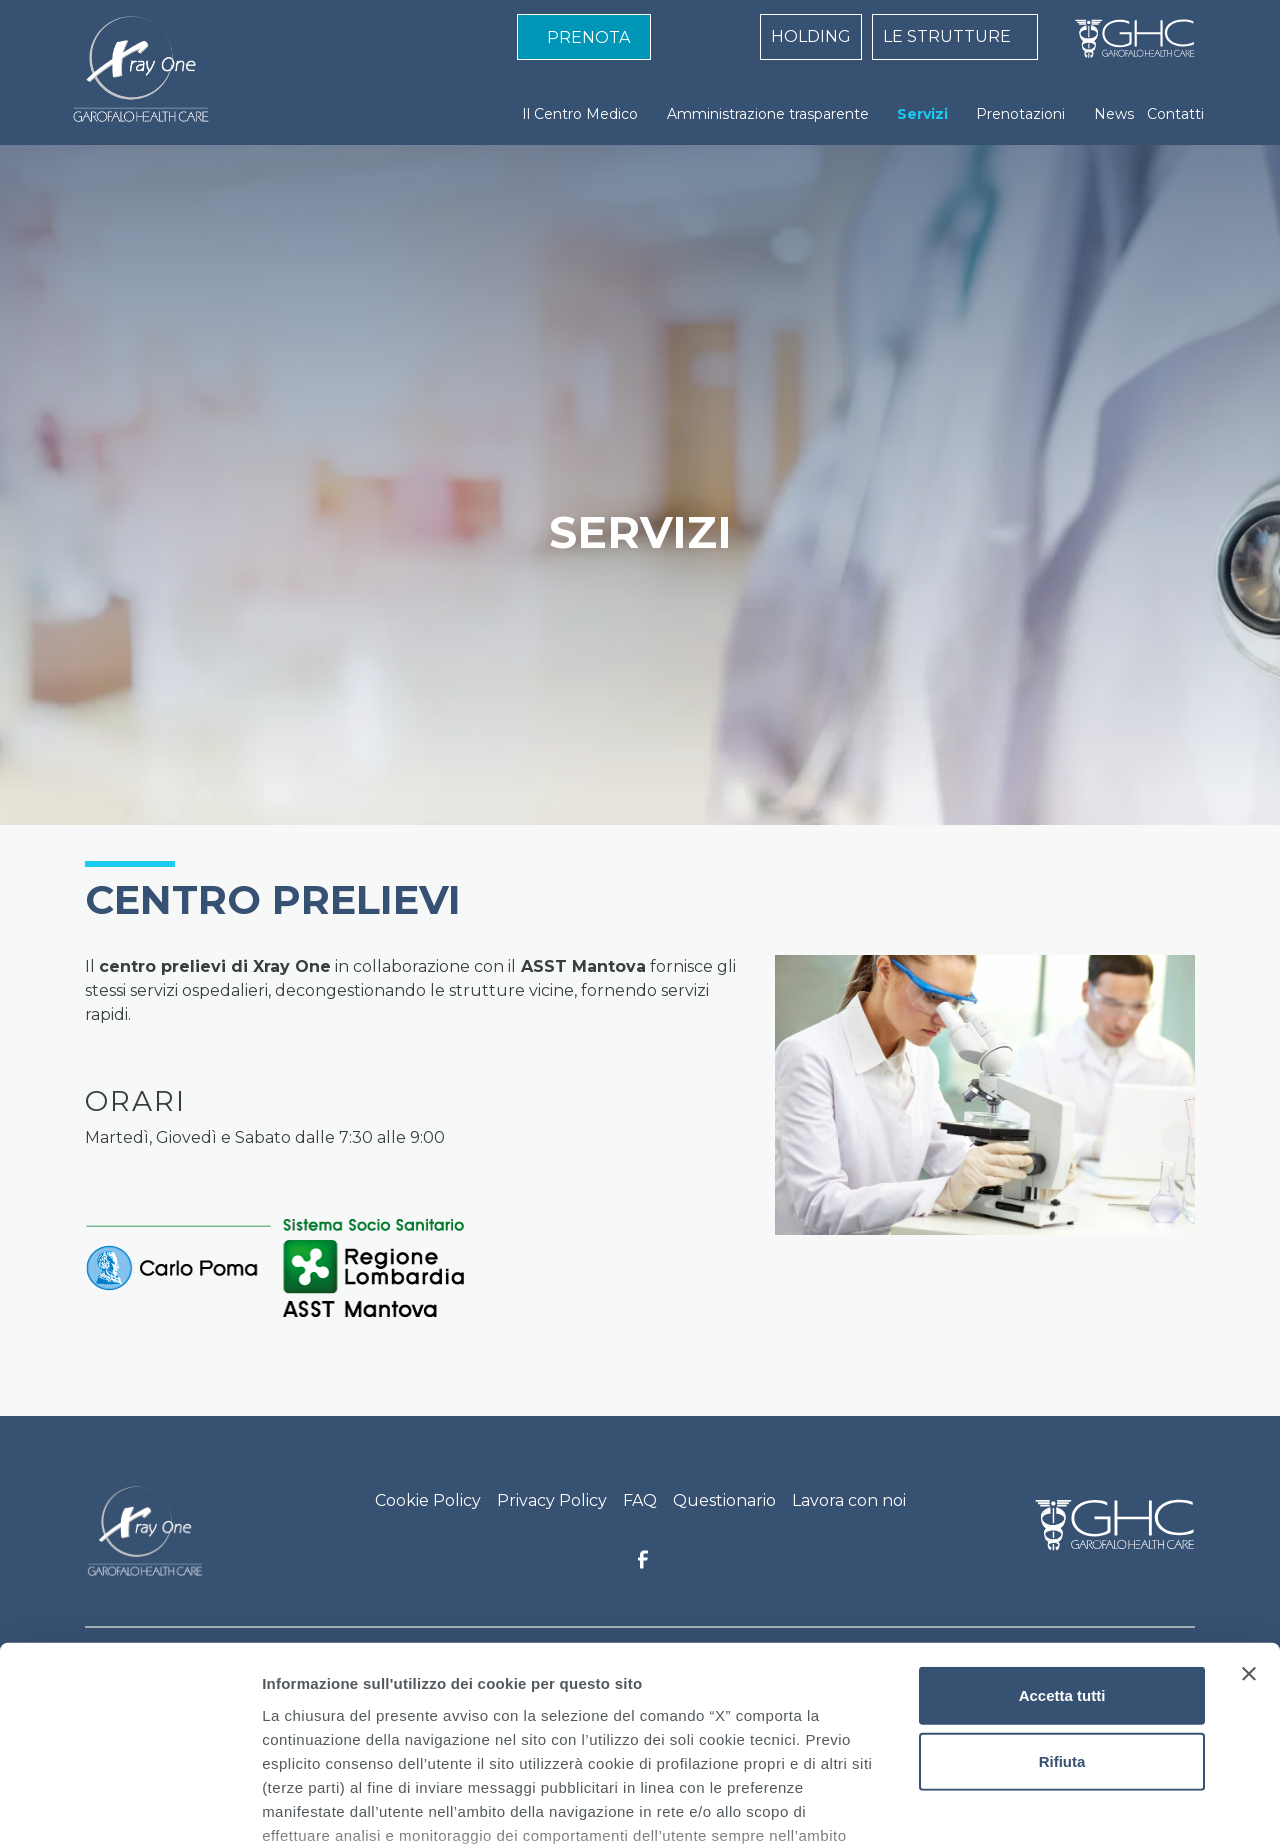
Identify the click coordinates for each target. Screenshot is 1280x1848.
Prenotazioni (1020, 114)
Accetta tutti (1062, 1542)
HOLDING (811, 36)
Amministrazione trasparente (768, 114)
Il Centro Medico (580, 114)
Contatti (1175, 114)
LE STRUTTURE (947, 36)
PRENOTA (588, 37)
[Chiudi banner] (1249, 1521)
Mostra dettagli (1052, 1808)
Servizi (922, 114)
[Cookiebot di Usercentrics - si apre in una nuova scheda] (129, 1809)
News (1114, 114)
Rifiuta (1062, 1607)
